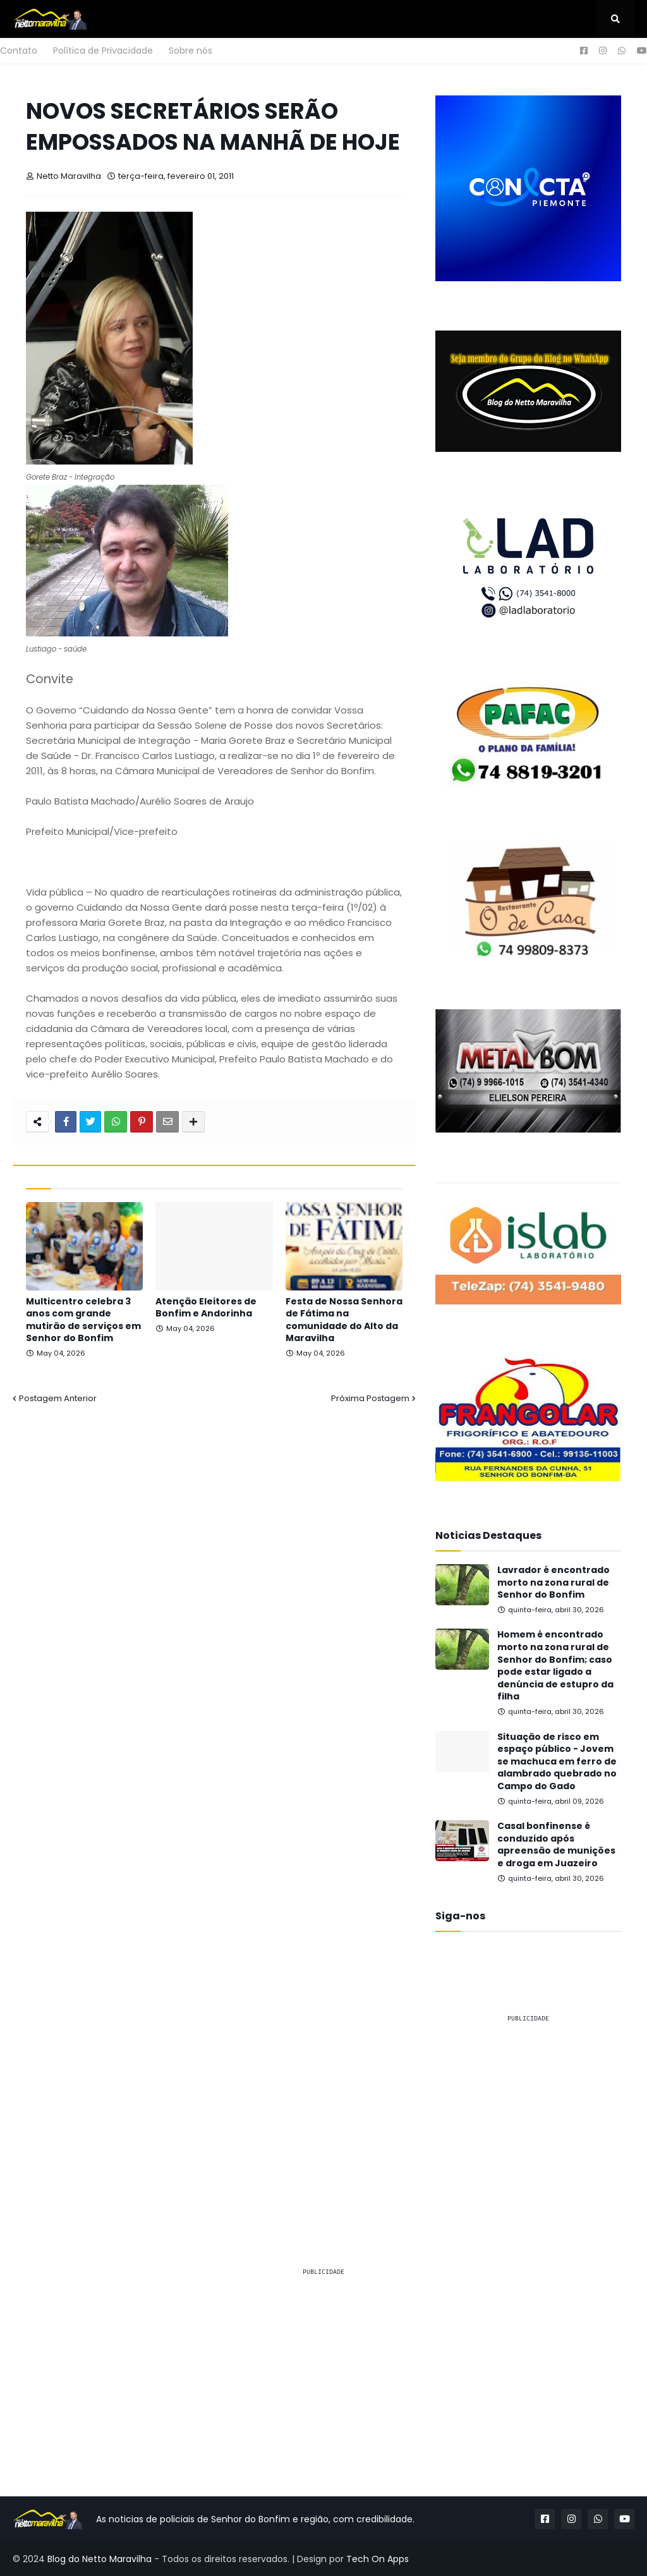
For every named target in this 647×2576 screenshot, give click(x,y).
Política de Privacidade (103, 50)
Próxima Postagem (370, 1398)
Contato (18, 50)
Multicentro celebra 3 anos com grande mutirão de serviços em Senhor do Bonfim (83, 1320)
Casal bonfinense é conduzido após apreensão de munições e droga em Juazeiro (556, 1844)
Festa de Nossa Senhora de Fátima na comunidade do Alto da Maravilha (344, 1320)
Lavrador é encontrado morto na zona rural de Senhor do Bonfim (553, 1582)
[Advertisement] (528, 2112)
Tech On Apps (377, 2559)
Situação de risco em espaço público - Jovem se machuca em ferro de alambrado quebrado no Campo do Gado (557, 1761)
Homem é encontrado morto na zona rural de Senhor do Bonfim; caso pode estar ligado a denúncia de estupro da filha (555, 1666)
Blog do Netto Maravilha (99, 2559)
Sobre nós (190, 50)
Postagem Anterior (58, 1398)
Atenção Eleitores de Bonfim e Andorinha (206, 1308)
